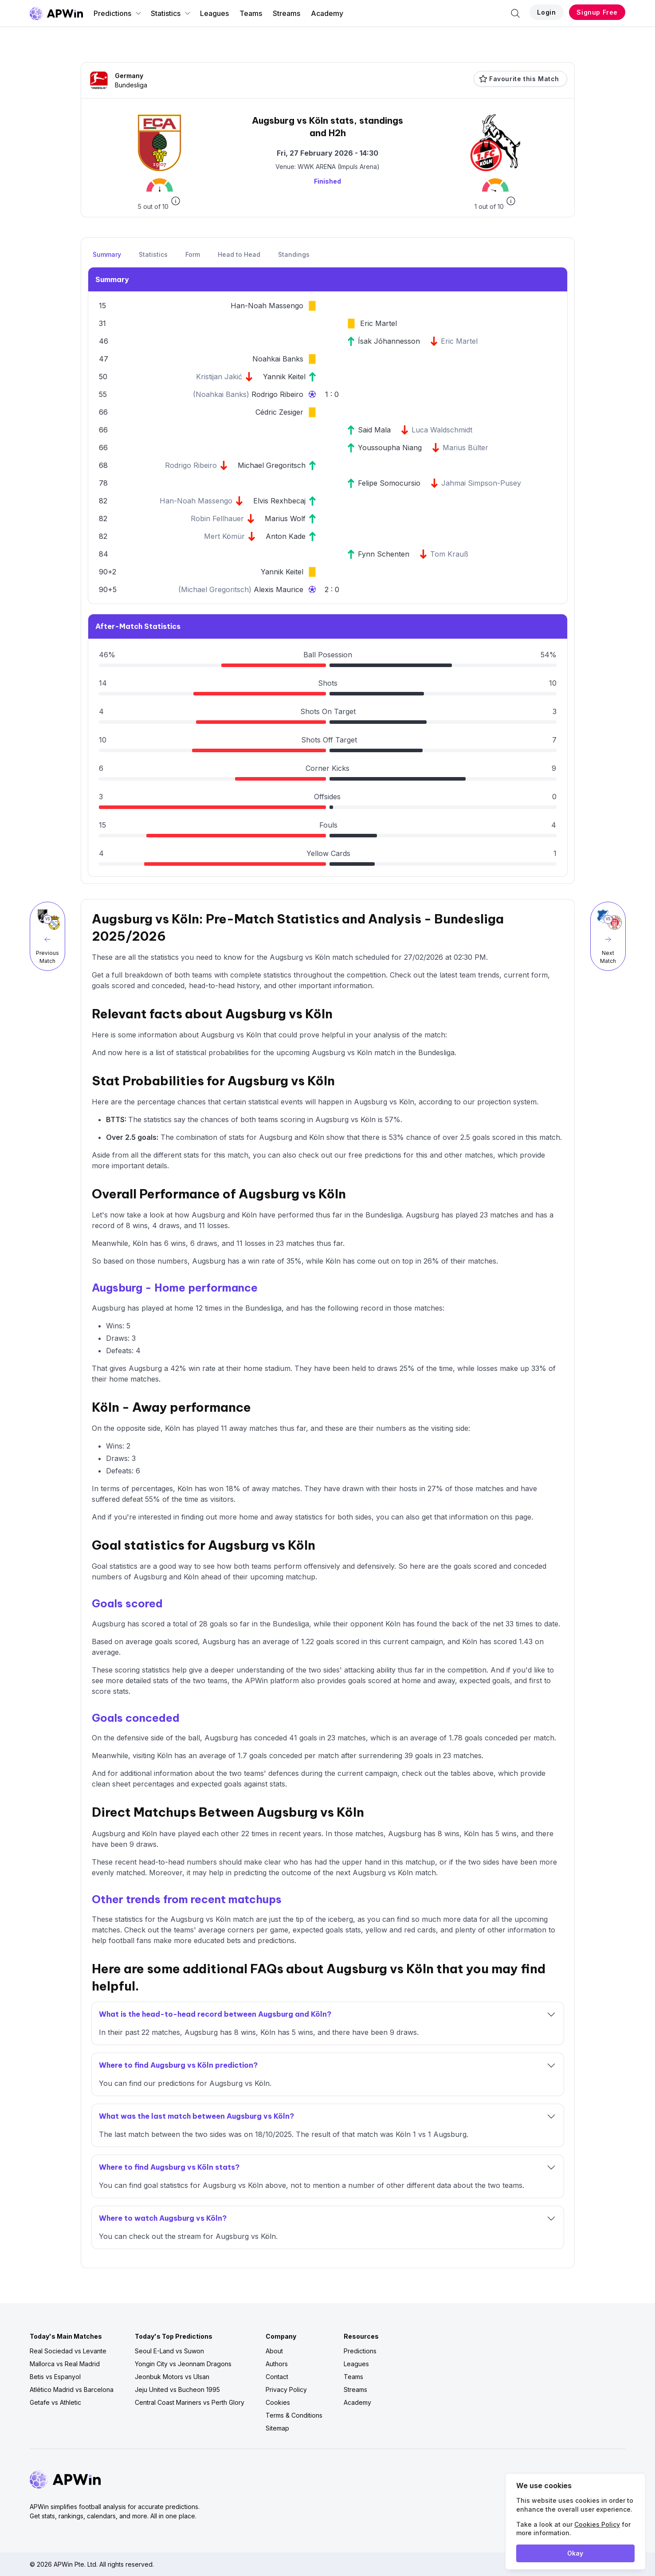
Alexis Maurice (278, 589)
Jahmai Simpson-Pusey (481, 483)
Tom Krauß (449, 554)
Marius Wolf (285, 518)
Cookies (278, 2402)
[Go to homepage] (56, 13)
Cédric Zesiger (279, 412)
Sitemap (277, 2428)
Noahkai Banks (277, 358)
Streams (286, 13)
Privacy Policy (286, 2389)
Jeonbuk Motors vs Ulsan (172, 2376)
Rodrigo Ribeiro (277, 394)
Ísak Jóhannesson (389, 341)
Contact (277, 2376)
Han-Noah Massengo (267, 305)
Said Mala (374, 429)
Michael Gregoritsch (272, 465)
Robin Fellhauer (217, 518)
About (274, 2351)
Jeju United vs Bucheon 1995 (177, 2389)
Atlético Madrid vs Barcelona (72, 2389)
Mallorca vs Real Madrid (65, 2364)
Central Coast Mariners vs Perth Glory (189, 2402)
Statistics (171, 13)
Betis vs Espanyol (55, 2376)
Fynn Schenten (383, 554)
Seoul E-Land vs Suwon (169, 2351)
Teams (250, 13)
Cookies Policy (597, 2524)
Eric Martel (378, 323)
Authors (277, 2364)
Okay (575, 2553)
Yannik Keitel (284, 376)
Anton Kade (286, 536)
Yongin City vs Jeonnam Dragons (183, 2364)
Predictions (118, 13)
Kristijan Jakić (219, 376)
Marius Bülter (465, 447)
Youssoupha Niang (390, 447)
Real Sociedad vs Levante (68, 2351)
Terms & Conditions (294, 2415)
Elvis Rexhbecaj (279, 500)
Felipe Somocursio (389, 483)
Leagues (214, 13)
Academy (327, 13)
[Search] (515, 13)
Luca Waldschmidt (442, 429)
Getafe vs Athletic (55, 2402)
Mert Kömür (224, 536)
